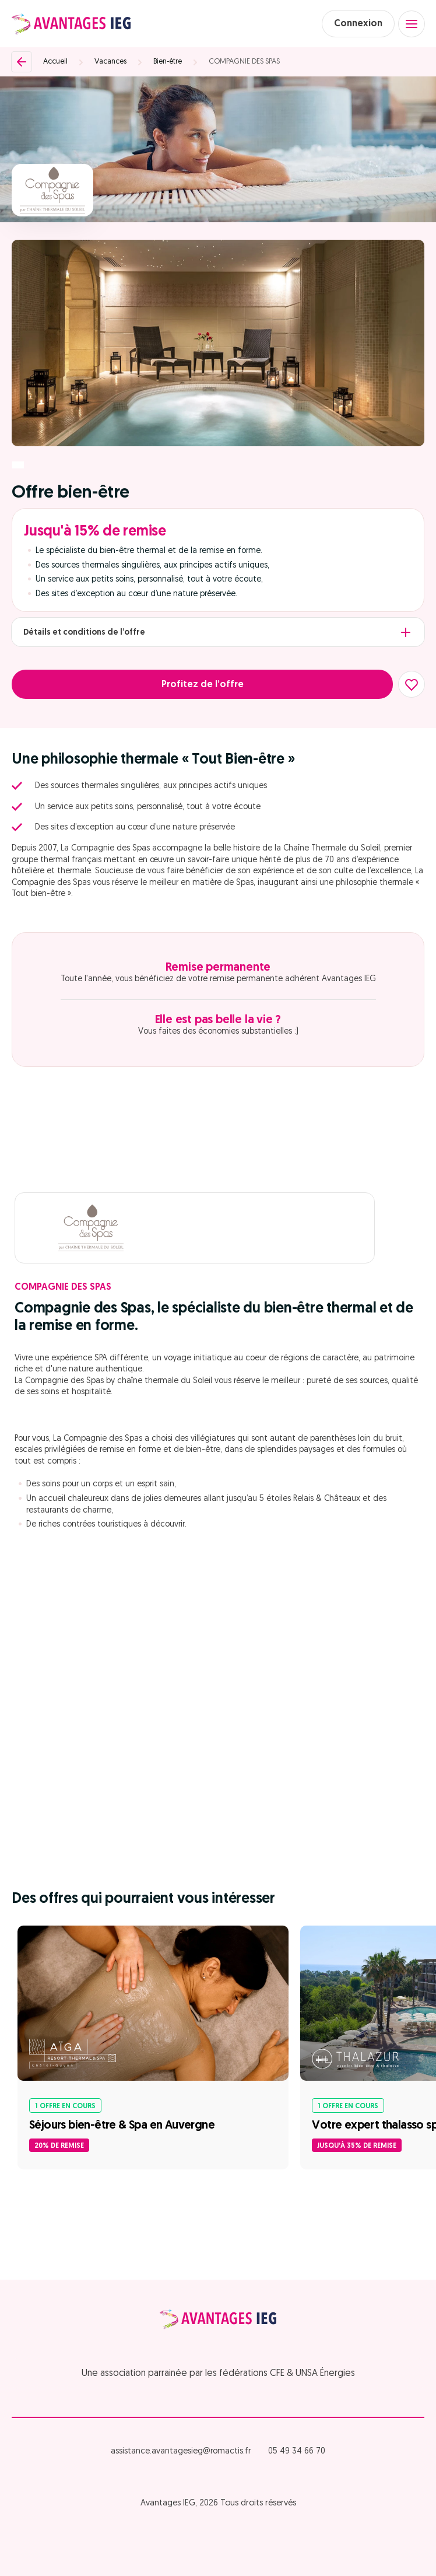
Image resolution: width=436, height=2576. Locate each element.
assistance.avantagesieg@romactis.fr (181, 2451)
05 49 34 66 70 (296, 2451)
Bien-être (167, 61)
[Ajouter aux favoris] (411, 684)
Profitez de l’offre (202, 685)
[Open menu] (411, 24)
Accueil (55, 61)
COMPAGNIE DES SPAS (244, 61)
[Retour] (21, 62)
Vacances (110, 61)
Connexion (358, 24)
